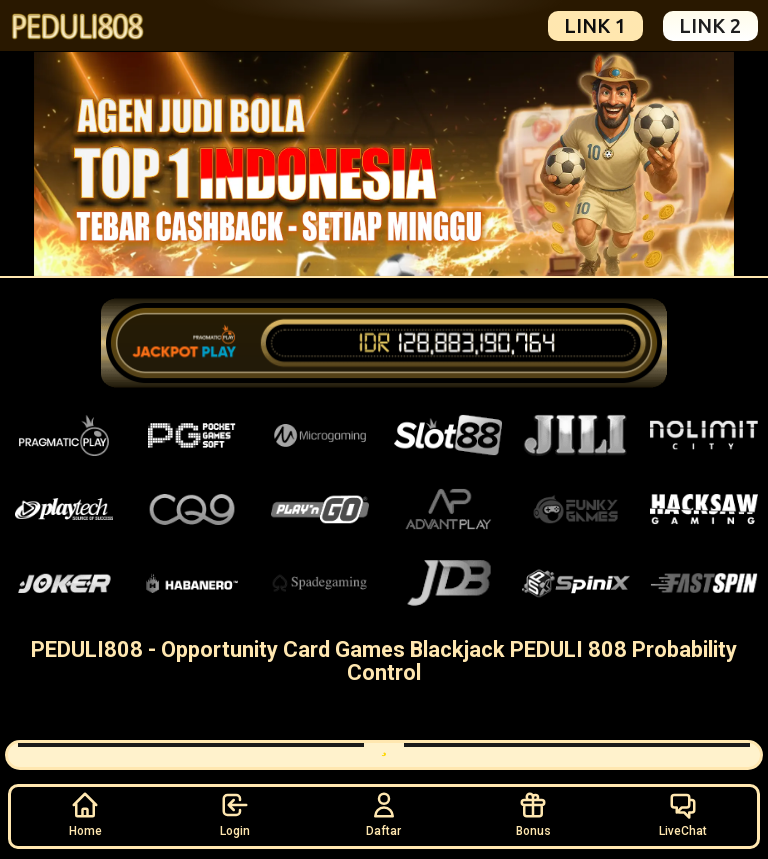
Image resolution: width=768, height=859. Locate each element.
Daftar (383, 814)
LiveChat (683, 814)
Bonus (533, 814)
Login (235, 814)
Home (85, 814)
